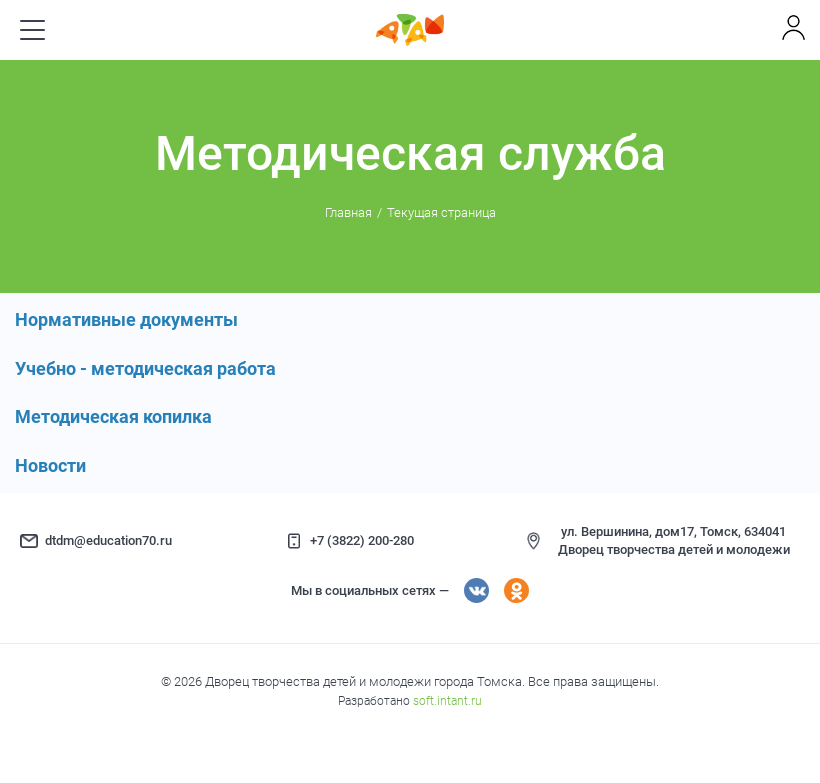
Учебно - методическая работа (145, 368)
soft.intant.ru (447, 701)
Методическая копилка (113, 416)
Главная (348, 212)
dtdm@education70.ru (108, 540)
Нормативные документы (126, 319)
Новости (50, 465)
